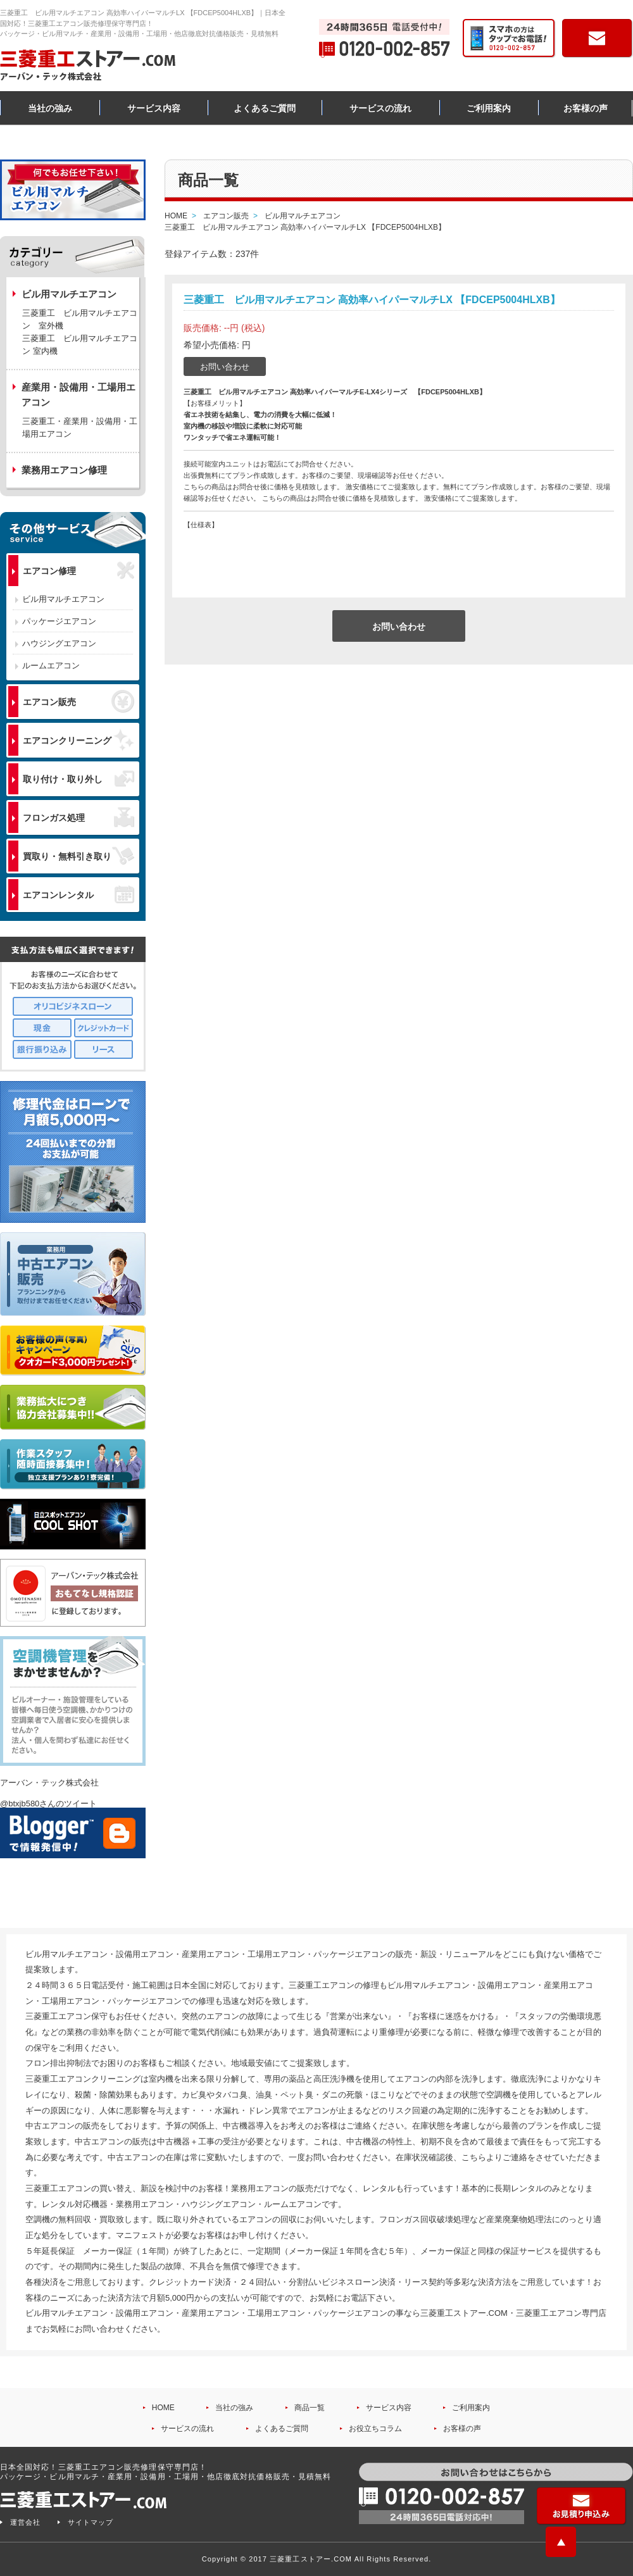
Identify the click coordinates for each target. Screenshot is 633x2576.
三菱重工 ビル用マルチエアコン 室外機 (79, 319)
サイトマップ (90, 2522)
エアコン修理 (78, 570)
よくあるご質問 (265, 108)
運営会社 (25, 2522)
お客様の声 (585, 108)
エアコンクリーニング (78, 740)
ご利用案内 (489, 108)
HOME (163, 2407)
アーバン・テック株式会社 (49, 1782)
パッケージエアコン (59, 621)
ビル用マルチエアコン (63, 599)
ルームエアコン (51, 665)
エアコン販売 (78, 701)
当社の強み (50, 108)
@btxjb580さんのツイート (48, 1803)
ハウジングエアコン (59, 643)
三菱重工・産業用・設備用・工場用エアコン (79, 427)
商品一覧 (309, 2407)
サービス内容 (153, 108)
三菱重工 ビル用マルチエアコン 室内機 (79, 345)
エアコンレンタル (78, 894)
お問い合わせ (224, 367)
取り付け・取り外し (78, 779)
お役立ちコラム (375, 2428)
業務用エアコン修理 (64, 470)
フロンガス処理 (78, 817)
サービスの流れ (380, 108)
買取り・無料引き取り (78, 856)
